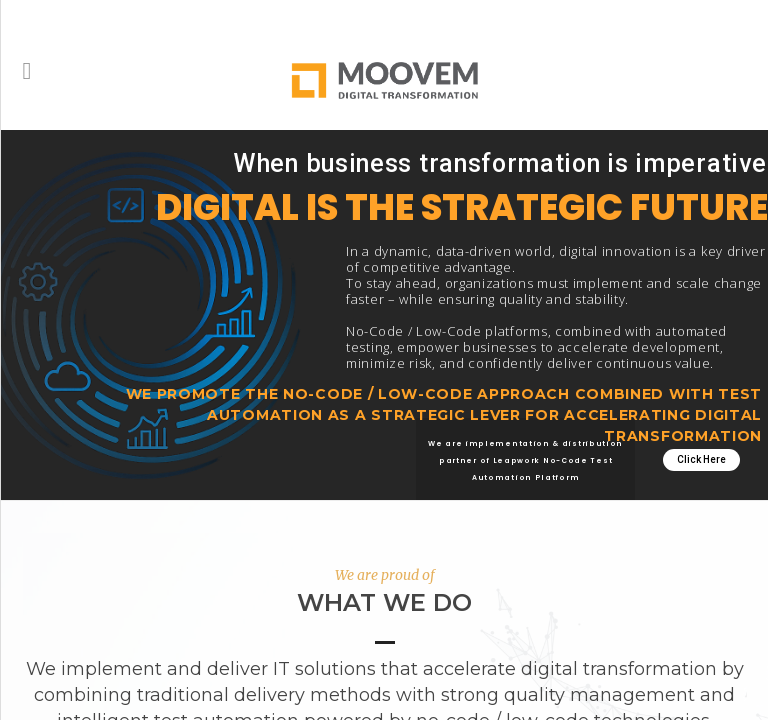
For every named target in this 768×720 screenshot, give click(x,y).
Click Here (701, 459)
